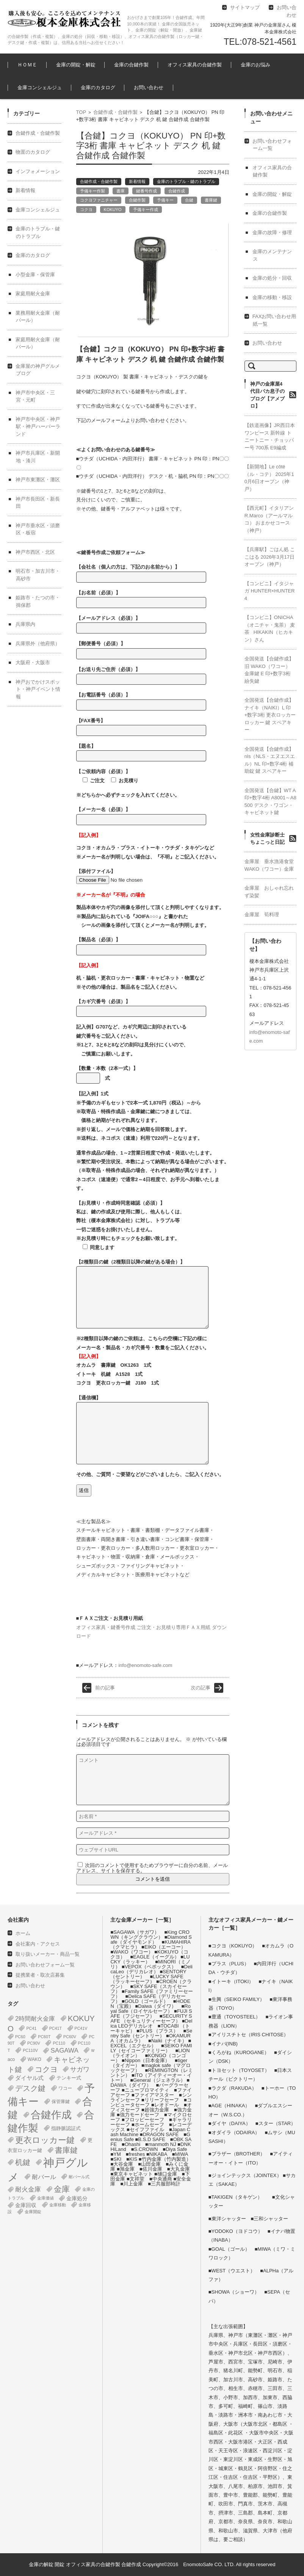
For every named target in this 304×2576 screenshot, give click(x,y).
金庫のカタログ (98, 87)
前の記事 (105, 1688)
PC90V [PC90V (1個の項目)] (33, 2043)
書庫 (120, 191)
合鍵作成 (176, 191)
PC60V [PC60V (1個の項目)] (69, 2036)
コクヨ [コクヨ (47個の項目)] (46, 2069)
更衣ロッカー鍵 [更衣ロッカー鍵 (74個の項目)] (45, 2140)
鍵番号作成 (146, 191)
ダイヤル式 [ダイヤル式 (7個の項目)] (29, 2078)
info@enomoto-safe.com (145, 1665)
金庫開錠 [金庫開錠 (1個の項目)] (33, 2211)
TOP (81, 112)
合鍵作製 (137, 200)
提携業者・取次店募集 (40, 1975)
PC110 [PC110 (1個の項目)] (59, 2043)
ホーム (23, 1933)
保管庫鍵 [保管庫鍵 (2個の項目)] (61, 2101)
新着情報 (137, 181)
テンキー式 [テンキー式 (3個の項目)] (68, 2078)
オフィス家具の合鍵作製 (195, 65)
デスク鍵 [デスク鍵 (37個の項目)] (30, 2088)
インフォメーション (38, 171)
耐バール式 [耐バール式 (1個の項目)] (79, 2176)
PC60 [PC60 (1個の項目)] (20, 2036)
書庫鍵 (211, 200)
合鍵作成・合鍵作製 (115, 112)
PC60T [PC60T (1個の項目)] (44, 2036)
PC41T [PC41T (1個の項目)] (55, 2028)
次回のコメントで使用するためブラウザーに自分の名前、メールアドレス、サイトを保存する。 (152, 1867)
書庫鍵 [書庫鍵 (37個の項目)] (66, 2150)
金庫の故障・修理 (272, 232)
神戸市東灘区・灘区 (38, 479)
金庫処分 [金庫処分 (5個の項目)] (77, 2198)
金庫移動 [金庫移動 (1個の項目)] (57, 2205)
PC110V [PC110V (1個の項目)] (30, 2050)
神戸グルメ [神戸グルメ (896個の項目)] (48, 2169)
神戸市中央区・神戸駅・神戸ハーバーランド (38, 426)
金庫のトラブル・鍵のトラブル (186, 181)
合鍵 (189, 200)
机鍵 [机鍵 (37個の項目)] (22, 2162)
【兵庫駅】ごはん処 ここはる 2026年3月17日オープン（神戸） (269, 557)
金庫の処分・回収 (272, 278)
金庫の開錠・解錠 (76, 65)
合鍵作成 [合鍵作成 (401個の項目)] (51, 2115)
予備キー (165, 200)
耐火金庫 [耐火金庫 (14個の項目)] (28, 2189)
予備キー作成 (145, 209)
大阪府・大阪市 (33, 662)
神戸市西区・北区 (35, 552)
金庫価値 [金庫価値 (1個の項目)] (45, 2198)
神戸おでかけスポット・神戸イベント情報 (38, 689)
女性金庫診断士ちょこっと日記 (267, 838)
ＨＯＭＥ (27, 65)
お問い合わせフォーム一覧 (45, 1965)
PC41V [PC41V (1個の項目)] (81, 2028)
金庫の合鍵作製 (131, 65)
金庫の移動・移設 (272, 297)
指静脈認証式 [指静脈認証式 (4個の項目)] (66, 2128)
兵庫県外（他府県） (38, 643)
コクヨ (86, 209)
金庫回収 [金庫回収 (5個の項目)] (25, 2205)
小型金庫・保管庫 (35, 274)
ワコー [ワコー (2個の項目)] (65, 2088)
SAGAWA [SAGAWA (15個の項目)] (64, 2050)
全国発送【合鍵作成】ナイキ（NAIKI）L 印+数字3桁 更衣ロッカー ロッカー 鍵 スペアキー (270, 715)
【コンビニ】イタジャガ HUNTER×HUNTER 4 (269, 591)
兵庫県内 (25, 624)
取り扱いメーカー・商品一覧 (48, 1954)
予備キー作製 (92, 191)
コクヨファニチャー (99, 200)
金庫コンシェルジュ (39, 87)
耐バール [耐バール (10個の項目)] (44, 2177)
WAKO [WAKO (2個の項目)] (34, 2059)
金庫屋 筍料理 (261, 914)
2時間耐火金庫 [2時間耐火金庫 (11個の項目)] (35, 2018)
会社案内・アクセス (38, 1944)
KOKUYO (113, 209)
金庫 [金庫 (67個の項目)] (62, 2189)
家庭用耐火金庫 (33, 293)
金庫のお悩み (255, 65)
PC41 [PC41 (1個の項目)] (31, 2028)
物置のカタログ (33, 152)
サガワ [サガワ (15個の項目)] (79, 2069)
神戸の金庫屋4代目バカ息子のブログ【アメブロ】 (267, 395)
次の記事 (200, 1688)
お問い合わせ (148, 87)
